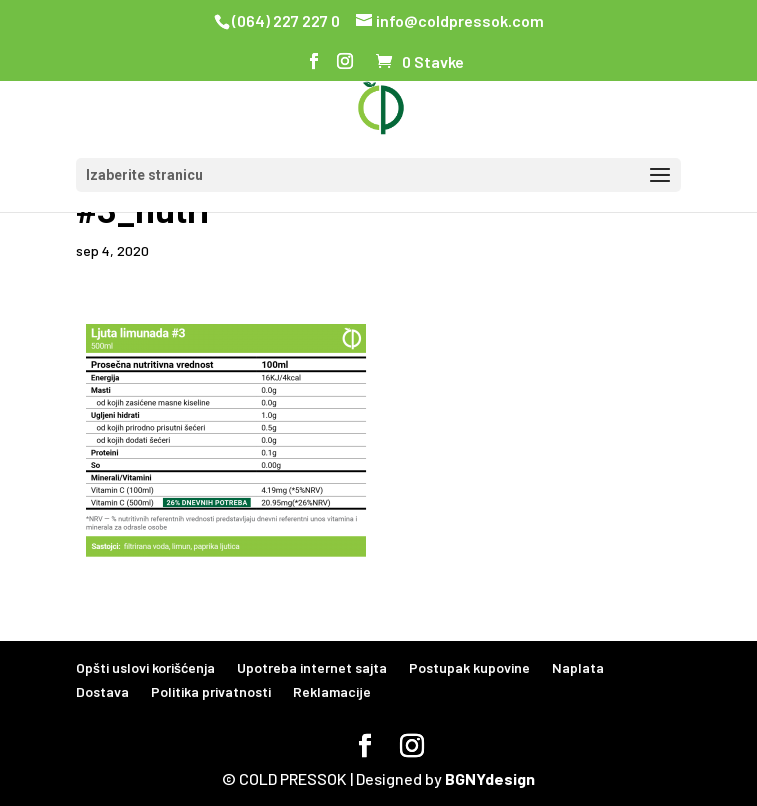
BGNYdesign (490, 778)
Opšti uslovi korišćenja (145, 667)
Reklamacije (332, 691)
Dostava (102, 691)
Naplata (578, 667)
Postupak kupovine (469, 667)
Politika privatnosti (211, 691)
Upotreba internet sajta (312, 667)
